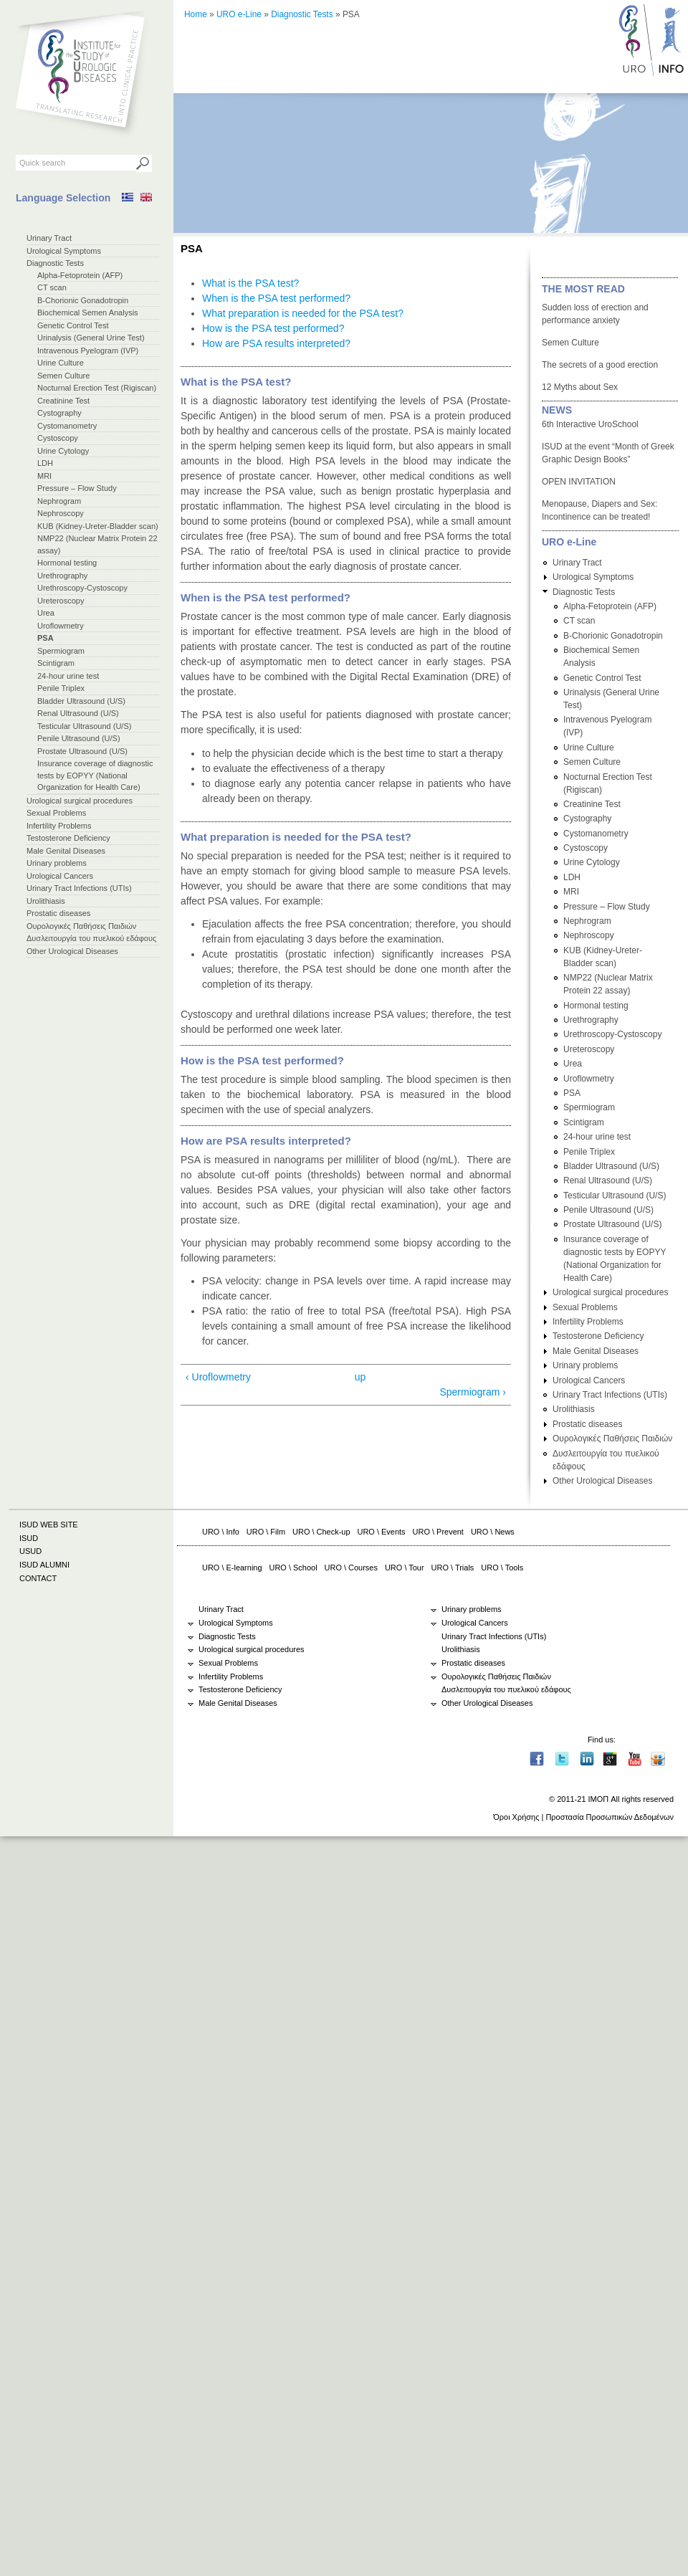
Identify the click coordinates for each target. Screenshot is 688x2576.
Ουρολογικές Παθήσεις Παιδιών (81, 926)
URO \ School (293, 1567)
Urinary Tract (49, 238)
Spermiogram (61, 651)
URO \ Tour (404, 1567)
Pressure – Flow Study (77, 488)
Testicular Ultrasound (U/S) (84, 726)
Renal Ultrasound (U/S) (78, 713)
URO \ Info (220, 1531)
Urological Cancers (60, 876)
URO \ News (493, 1531)
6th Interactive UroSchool (590, 424)
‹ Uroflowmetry (218, 1377)
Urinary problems (57, 863)
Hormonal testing (67, 562)
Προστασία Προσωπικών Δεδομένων (609, 1817)
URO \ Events (382, 1531)
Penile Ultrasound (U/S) (78, 738)
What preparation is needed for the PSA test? (302, 313)
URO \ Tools (502, 1567)
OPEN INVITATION (579, 482)
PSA (45, 638)
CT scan (52, 287)
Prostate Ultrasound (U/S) (82, 751)
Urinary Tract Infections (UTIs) (79, 888)
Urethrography (62, 575)
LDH (45, 463)
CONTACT (38, 1578)
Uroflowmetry (60, 625)
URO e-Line (239, 14)
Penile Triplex (61, 688)
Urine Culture (60, 362)
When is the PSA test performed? (276, 298)
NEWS (557, 410)
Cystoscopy (57, 438)
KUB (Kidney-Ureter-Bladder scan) (97, 526)
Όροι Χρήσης (516, 1817)
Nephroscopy (60, 513)
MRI (44, 476)
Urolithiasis (46, 901)
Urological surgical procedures (80, 800)
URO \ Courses (351, 1567)
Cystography (59, 413)
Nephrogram (59, 501)
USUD (30, 1551)
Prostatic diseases (58, 913)
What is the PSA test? (250, 283)
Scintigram (56, 663)
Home (195, 14)
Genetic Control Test (72, 325)
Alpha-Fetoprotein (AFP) (80, 275)
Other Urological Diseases (72, 951)
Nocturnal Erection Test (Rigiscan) (96, 387)
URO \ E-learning (232, 1567)
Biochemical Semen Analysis (87, 312)
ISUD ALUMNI (44, 1564)
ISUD (28, 1538)
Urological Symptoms (64, 251)
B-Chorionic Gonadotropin (82, 300)
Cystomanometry (67, 425)
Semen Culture (63, 375)
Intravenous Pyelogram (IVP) (87, 350)
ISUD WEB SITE (48, 1524)
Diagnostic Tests (55, 263)
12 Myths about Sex (580, 387)
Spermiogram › (472, 1392)
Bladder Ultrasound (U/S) (81, 701)
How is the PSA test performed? (273, 328)
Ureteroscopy (60, 600)
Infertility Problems (59, 825)
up (360, 1377)
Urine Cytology (63, 451)
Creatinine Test (63, 400)
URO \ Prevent (438, 1531)
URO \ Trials (452, 1567)
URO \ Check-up (321, 1531)
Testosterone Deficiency (68, 838)
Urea (45, 613)
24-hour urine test (68, 676)
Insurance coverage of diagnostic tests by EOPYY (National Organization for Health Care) (95, 775)
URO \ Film (266, 1531)
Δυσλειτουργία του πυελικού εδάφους (91, 938)
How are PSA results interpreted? (276, 343)
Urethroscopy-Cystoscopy (82, 587)
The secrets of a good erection (600, 365)
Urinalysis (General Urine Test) (91, 337)
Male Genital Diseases (66, 850)
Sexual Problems (56, 812)
